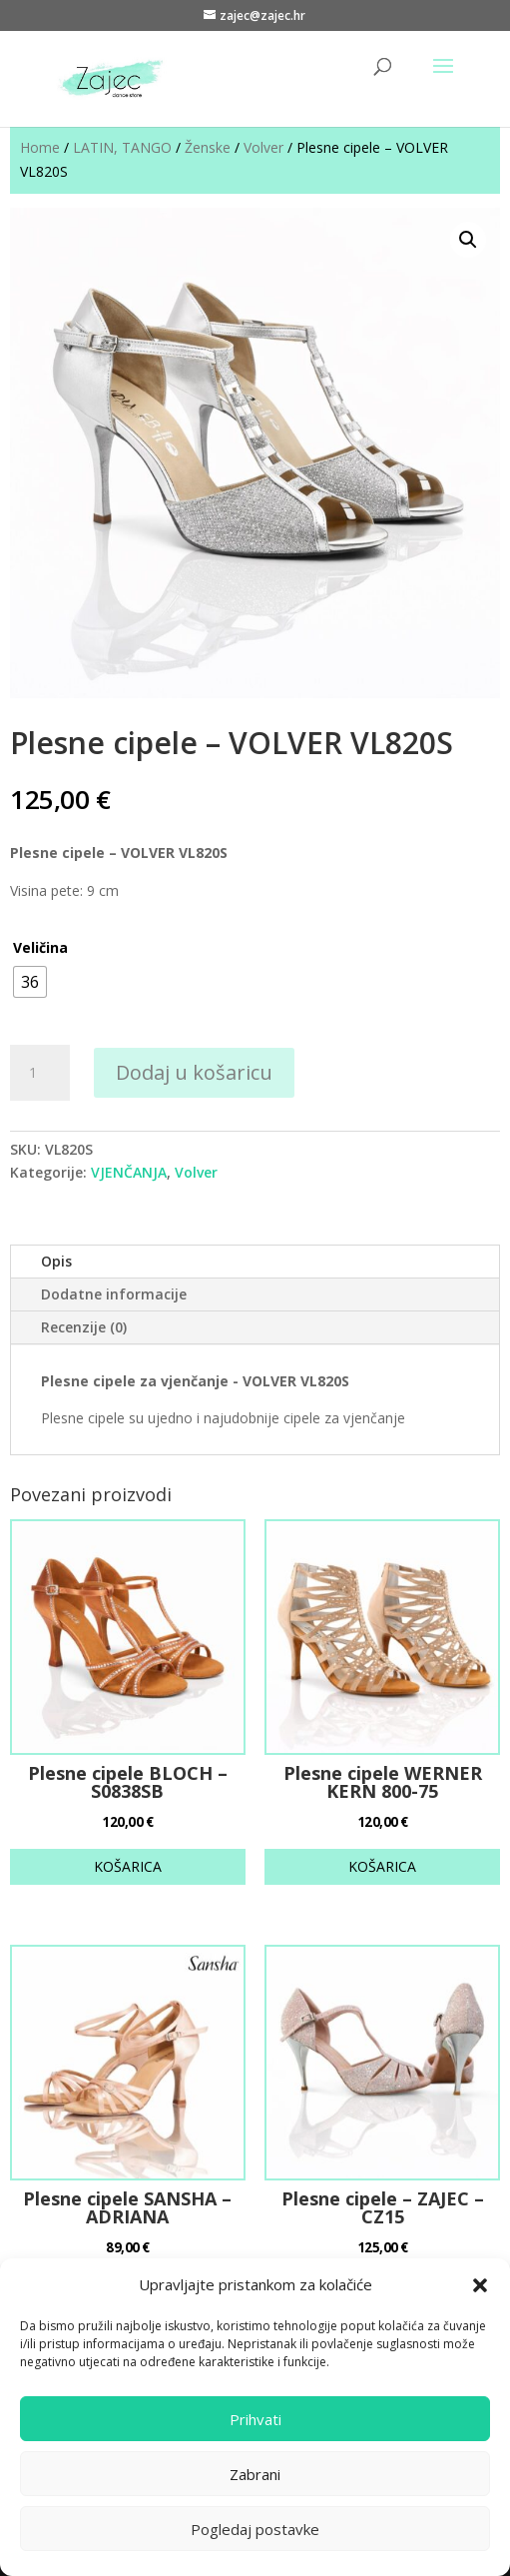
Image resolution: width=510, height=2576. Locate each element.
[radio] (30, 982)
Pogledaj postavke (255, 2529)
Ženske (208, 147)
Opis (56, 1261)
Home (40, 147)
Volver (263, 147)
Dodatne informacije (114, 1294)
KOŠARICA (128, 1866)
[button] (480, 2285)
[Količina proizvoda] (40, 1073)
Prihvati (255, 2419)
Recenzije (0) (84, 1326)
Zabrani (255, 2474)
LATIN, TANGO (122, 147)
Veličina (40, 947)
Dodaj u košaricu (194, 1072)
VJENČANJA (129, 1172)
